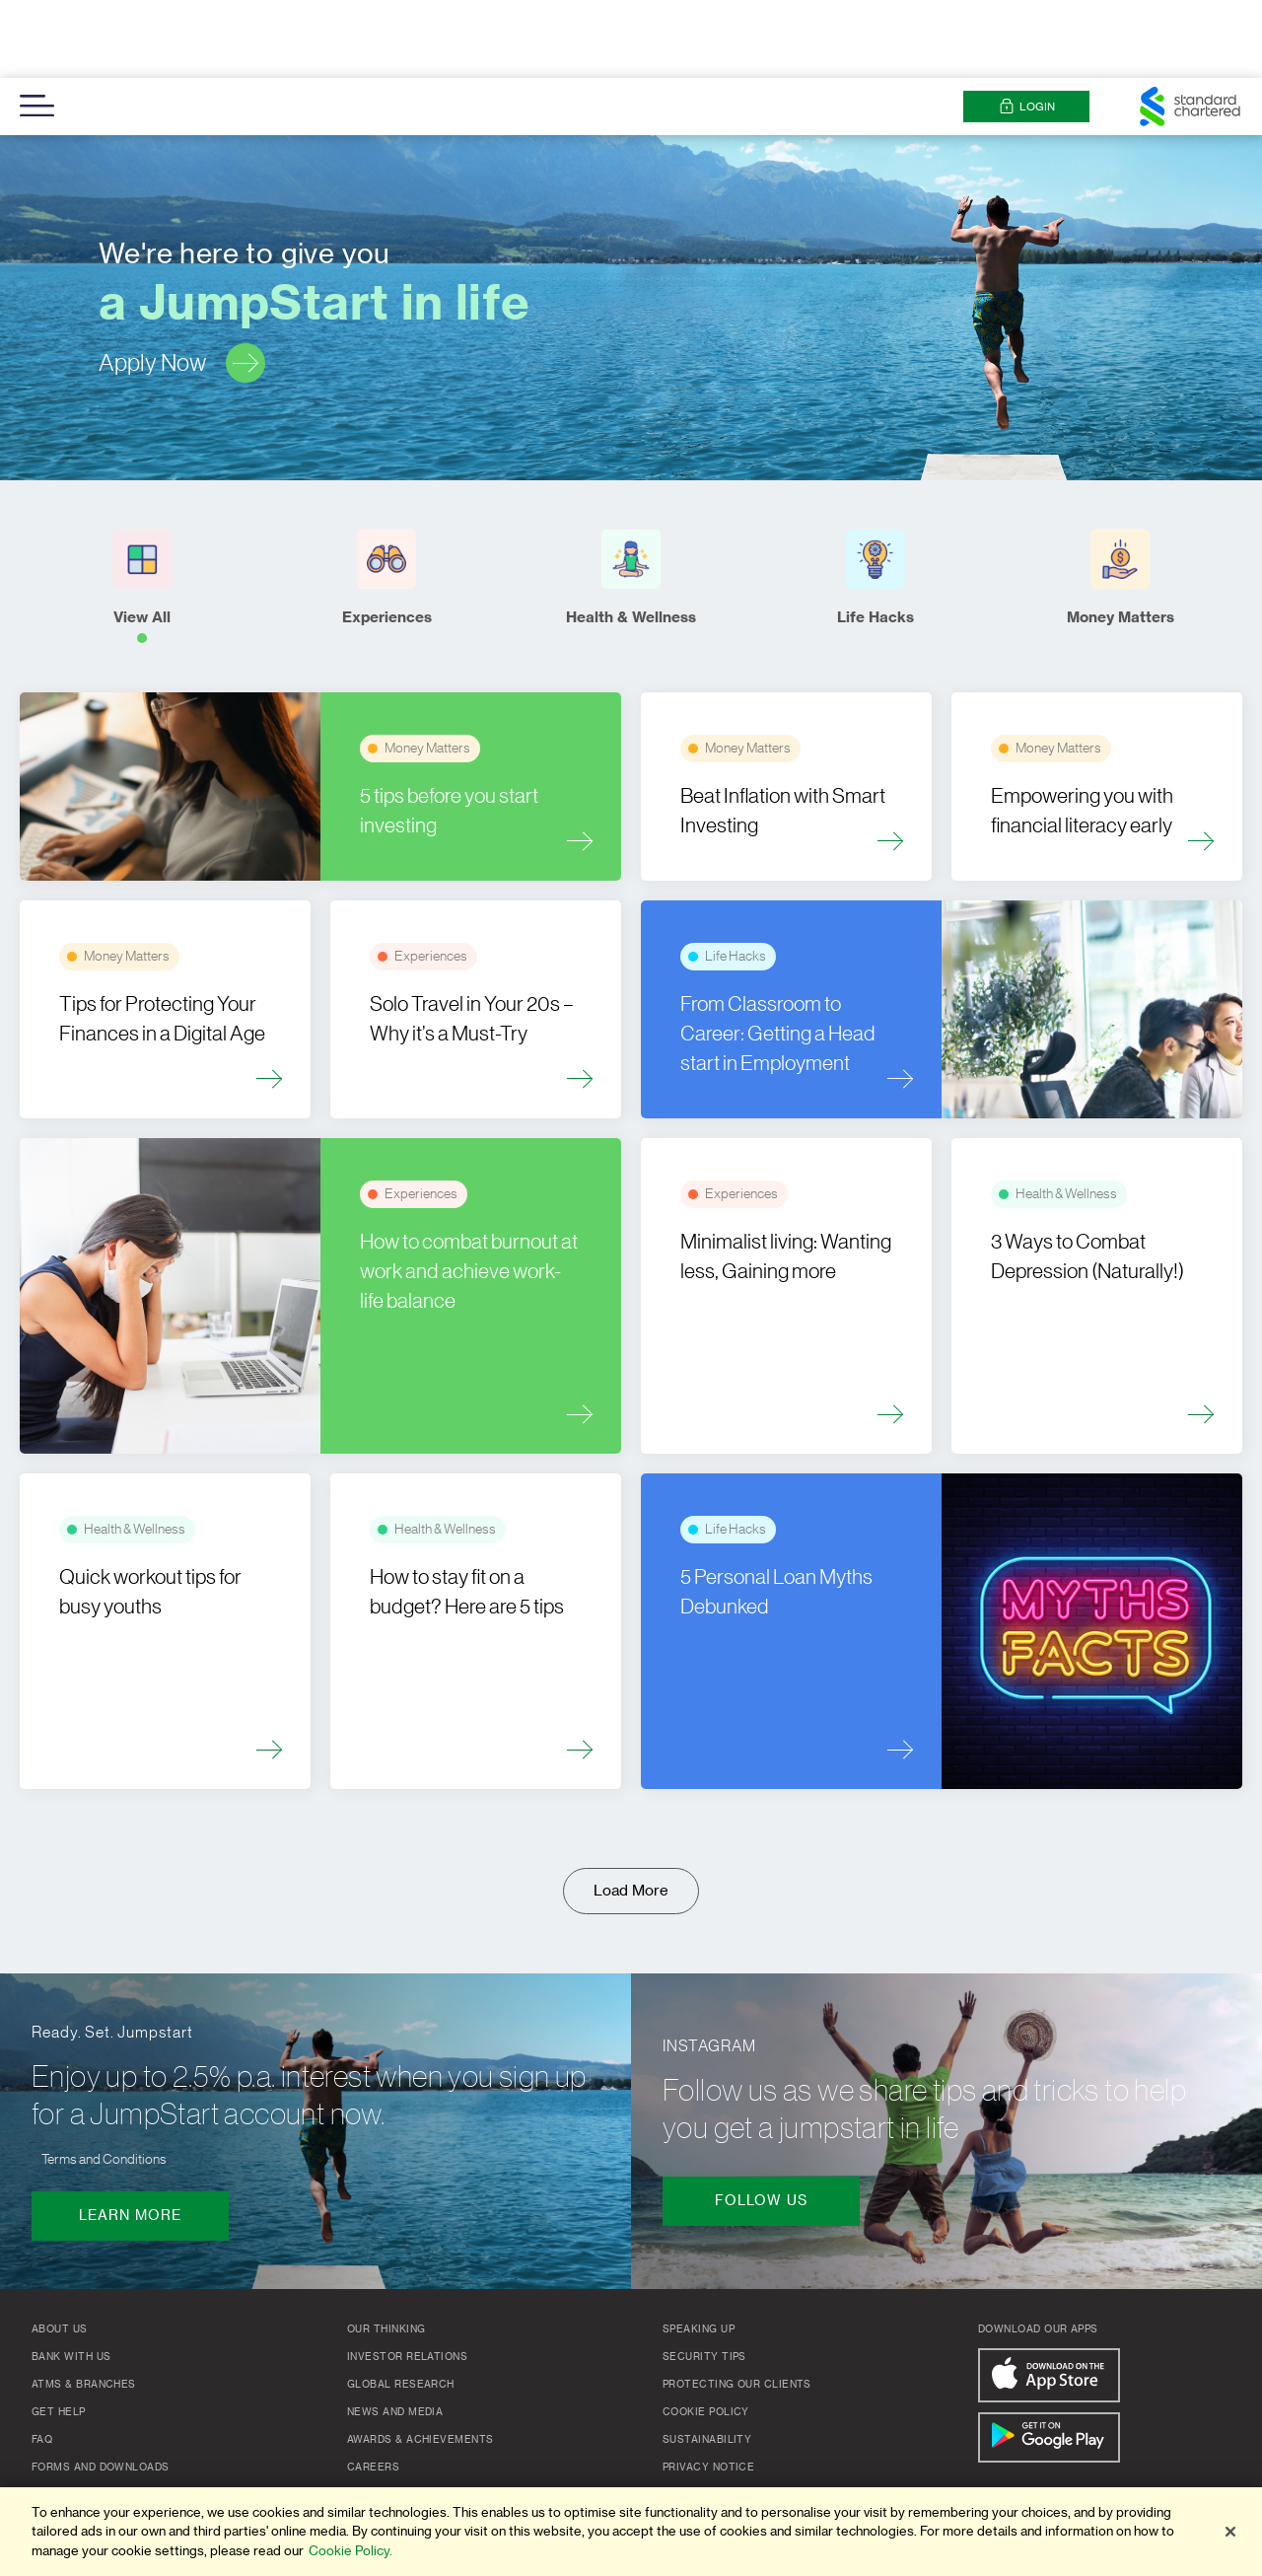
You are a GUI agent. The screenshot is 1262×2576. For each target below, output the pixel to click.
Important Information (102, 2445)
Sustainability (707, 2362)
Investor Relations (407, 2279)
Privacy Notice (708, 2390)
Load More (631, 1813)
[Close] (1230, 2531)
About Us (60, 2251)
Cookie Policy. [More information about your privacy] (350, 2550)
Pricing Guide (72, 2417)
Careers (373, 2390)
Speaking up (699, 2251)
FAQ (42, 2362)
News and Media (395, 2334)
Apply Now (182, 285)
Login (1027, 29)
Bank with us (71, 2279)
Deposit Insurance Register (118, 2472)
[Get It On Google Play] (1049, 2359)
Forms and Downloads (101, 2390)
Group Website (393, 2417)
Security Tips (704, 2279)
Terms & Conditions (723, 2417)
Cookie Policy (706, 2334)
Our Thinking (386, 2251)
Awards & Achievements (420, 2362)
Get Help (59, 2334)
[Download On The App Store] (1049, 2297)
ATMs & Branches (84, 2307)
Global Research (401, 2307)
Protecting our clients (737, 2307)
